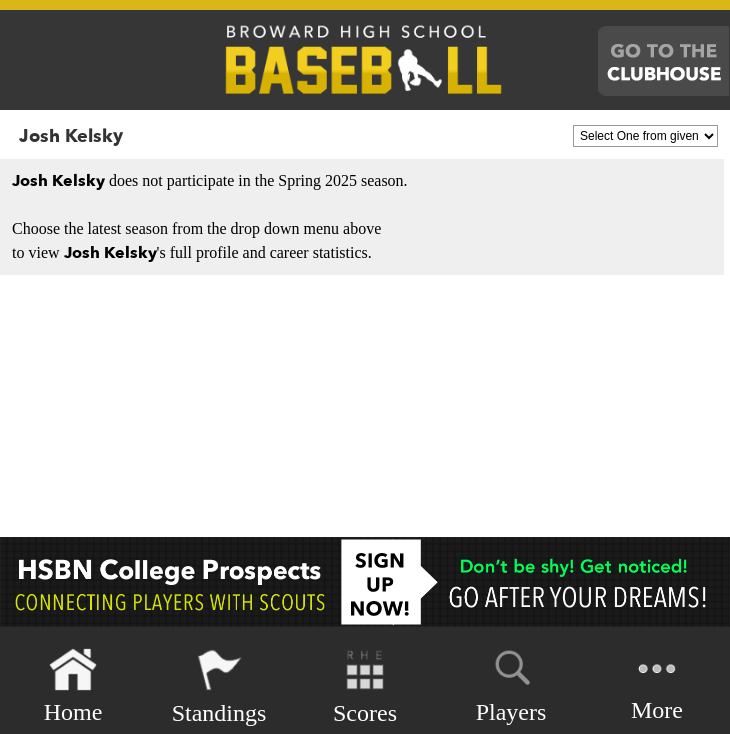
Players (511, 683)
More (657, 684)
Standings (219, 686)
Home (73, 686)
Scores (365, 686)
